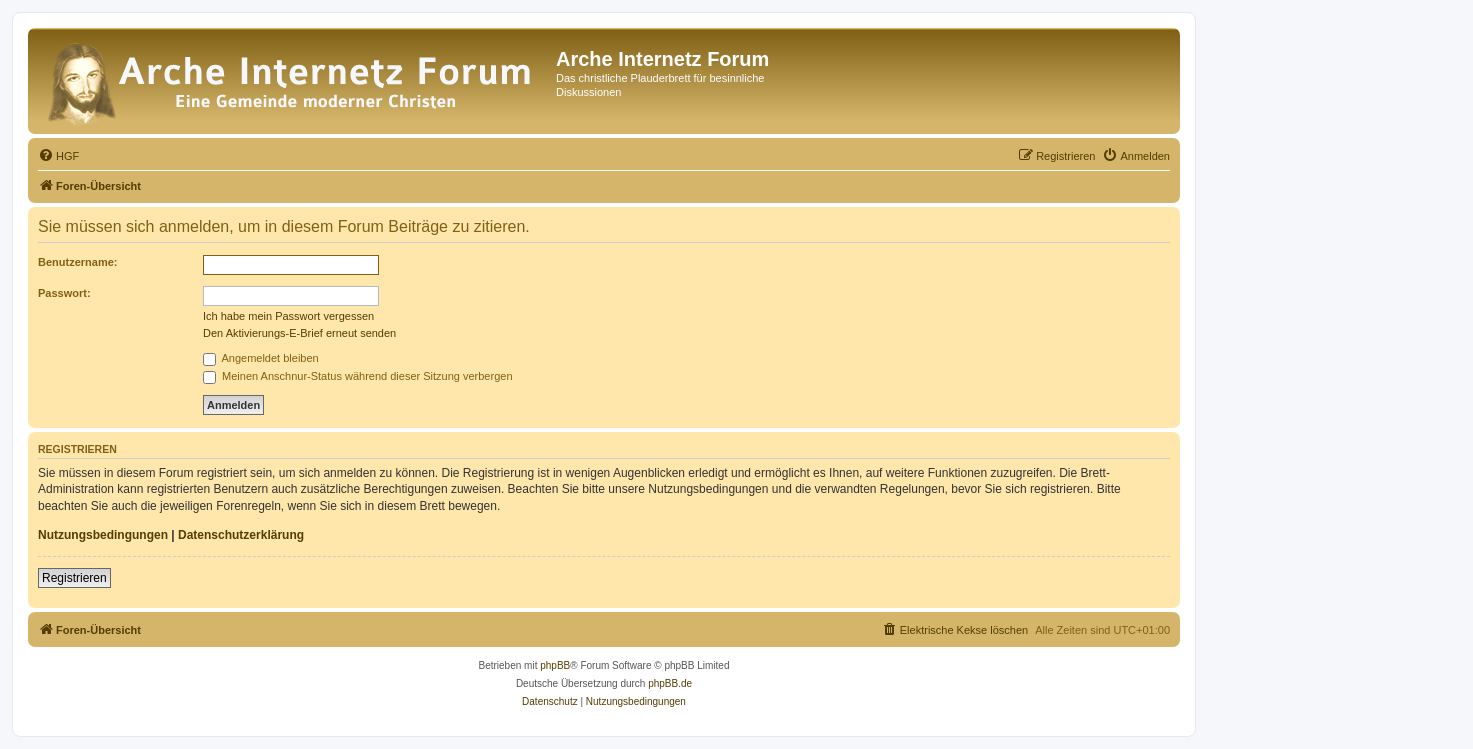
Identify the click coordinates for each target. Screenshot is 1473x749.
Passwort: (64, 293)
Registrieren (74, 578)
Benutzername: (77, 262)
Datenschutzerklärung (241, 535)
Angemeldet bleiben (261, 358)
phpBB (555, 665)
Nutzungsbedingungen (103, 535)
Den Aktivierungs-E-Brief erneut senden (299, 333)
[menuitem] (58, 156)
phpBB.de (670, 683)
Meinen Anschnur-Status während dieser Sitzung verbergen (358, 376)
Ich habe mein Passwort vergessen (288, 316)
